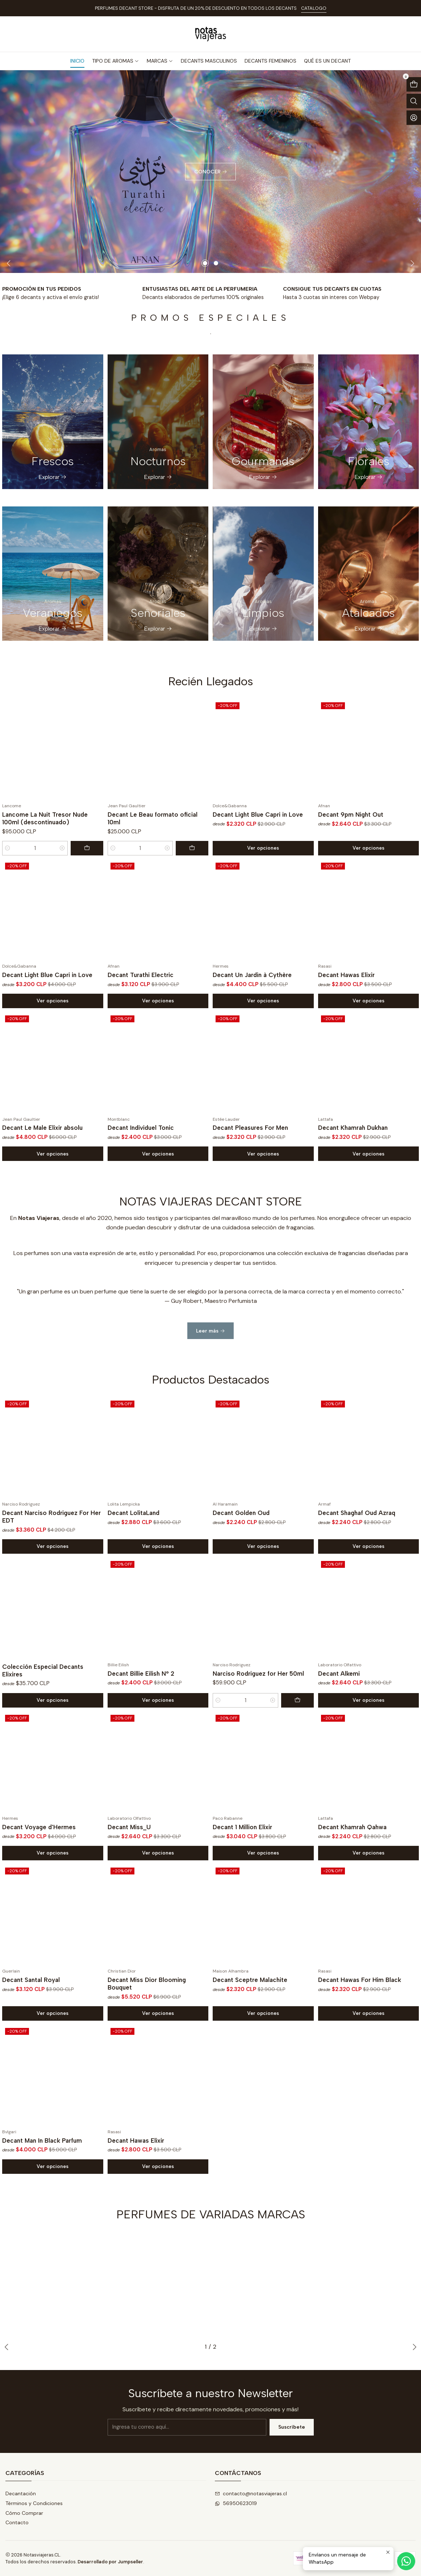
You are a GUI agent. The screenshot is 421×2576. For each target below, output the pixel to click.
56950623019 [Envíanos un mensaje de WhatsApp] (236, 2503)
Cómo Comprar (24, 2513)
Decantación (20, 2493)
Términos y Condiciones (34, 2503)
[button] (205, 263)
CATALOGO (313, 8)
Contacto (17, 2522)
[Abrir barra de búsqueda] (414, 101)
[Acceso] (414, 117)
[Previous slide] (9, 263)
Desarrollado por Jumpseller (110, 2562)
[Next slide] (411, 263)
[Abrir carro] (414, 84)
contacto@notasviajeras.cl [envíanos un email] (251, 2493)
